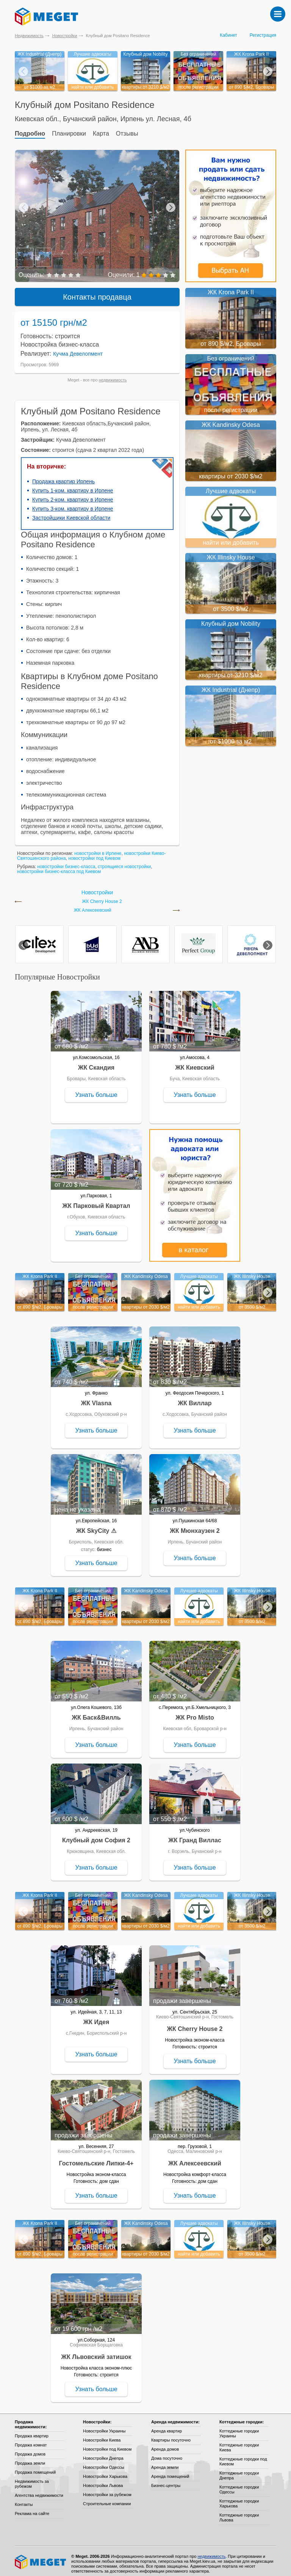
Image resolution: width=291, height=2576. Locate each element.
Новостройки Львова (103, 2480)
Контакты (24, 2499)
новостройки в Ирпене (98, 848)
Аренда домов (165, 2444)
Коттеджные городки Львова (239, 2512)
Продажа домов (30, 2448)
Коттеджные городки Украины (239, 2428)
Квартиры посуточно (171, 2434)
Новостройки (64, 35)
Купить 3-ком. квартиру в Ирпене (72, 503)
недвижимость (113, 374)
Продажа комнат (31, 2439)
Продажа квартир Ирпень (63, 476)
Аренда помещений (170, 2471)
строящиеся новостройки (124, 861)
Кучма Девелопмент (78, 348)
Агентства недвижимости (39, 2490)
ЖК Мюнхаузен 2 (194, 1525)
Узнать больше (96, 1089)
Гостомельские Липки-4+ (96, 2158)
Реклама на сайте (32, 2508)
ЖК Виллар (194, 1398)
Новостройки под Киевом (107, 2444)
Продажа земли (30, 2458)
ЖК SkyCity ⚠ (96, 1525)
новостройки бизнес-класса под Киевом (59, 866)
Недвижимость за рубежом (32, 2478)
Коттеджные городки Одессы (239, 2484)
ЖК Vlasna (96, 1398)
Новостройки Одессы (103, 2462)
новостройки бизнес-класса (66, 861)
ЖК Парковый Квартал (96, 1200)
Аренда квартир (166, 2425)
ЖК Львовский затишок (96, 2351)
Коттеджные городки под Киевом (243, 2456)
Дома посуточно (166, 2453)
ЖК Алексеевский (92, 905)
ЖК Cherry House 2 (102, 896)
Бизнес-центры (165, 2480)
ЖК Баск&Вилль (96, 1712)
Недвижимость (29, 35)
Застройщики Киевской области (71, 512)
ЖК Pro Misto (194, 1712)
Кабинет (228, 35)
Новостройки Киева (101, 2434)
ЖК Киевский (194, 1062)
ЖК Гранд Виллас (194, 1835)
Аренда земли (164, 2462)
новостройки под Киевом (94, 853)
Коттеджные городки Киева (239, 2442)
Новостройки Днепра (103, 2453)
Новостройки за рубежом (107, 2489)
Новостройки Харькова (105, 2471)
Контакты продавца (97, 291)
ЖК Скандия (96, 1062)
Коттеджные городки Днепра (239, 2470)
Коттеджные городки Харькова (239, 2498)
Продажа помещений (35, 2467)
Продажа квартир (31, 2430)
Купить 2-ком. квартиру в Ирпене (72, 494)
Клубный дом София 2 (96, 1835)
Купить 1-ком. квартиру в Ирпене (72, 485)
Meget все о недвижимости (41, 2556)
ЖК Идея (96, 2017)
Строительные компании (107, 2498)
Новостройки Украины (104, 2425)
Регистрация (263, 35)
